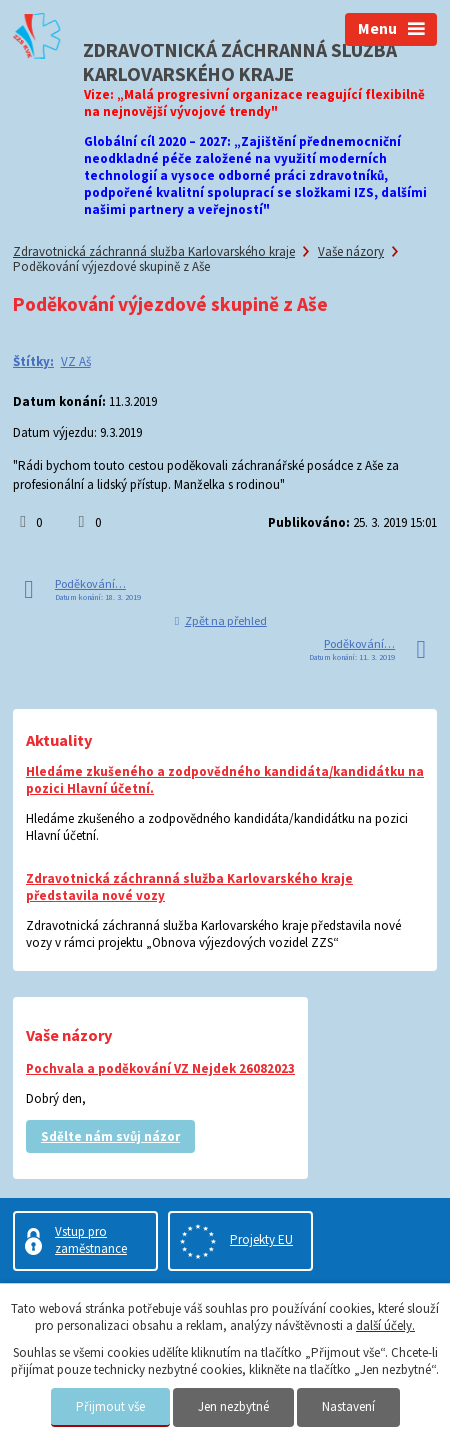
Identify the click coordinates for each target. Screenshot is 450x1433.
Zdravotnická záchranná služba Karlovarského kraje (154, 251)
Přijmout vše (110, 1406)
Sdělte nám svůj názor (110, 1136)
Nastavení (348, 1406)
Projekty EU (261, 1239)
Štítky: (33, 361)
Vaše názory (351, 251)
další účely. (385, 1325)
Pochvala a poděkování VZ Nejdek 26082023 (160, 1068)
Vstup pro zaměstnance (91, 1240)
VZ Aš (76, 361)
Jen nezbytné (233, 1406)
